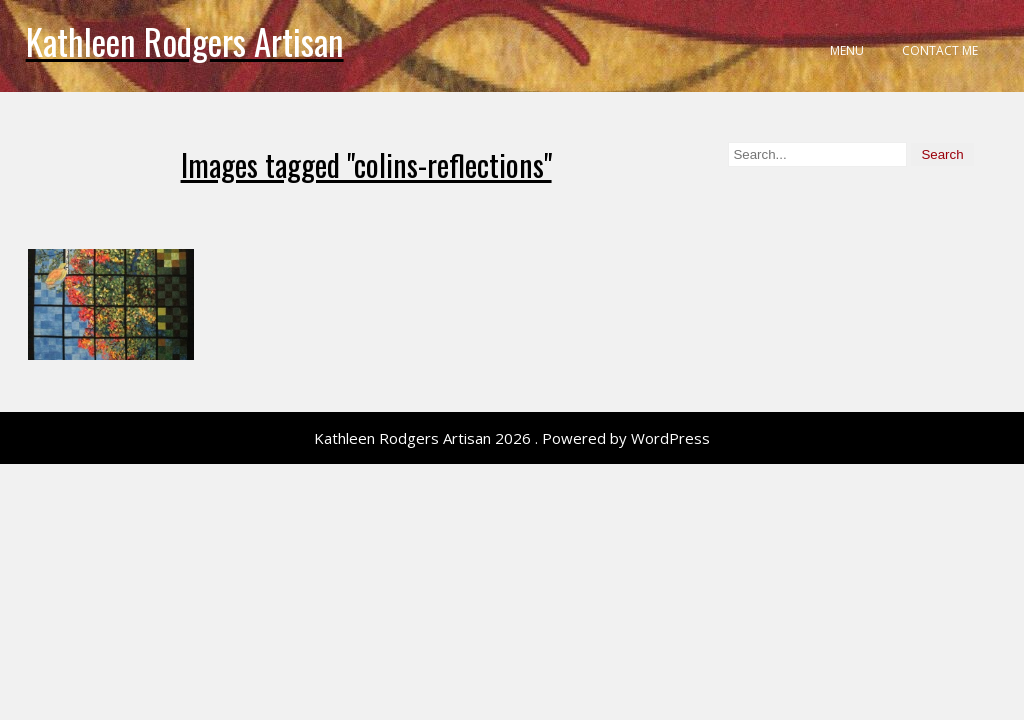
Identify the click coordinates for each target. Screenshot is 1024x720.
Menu (847, 50)
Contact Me (940, 50)
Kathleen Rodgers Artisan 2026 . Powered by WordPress (512, 438)
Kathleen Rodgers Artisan (185, 41)
